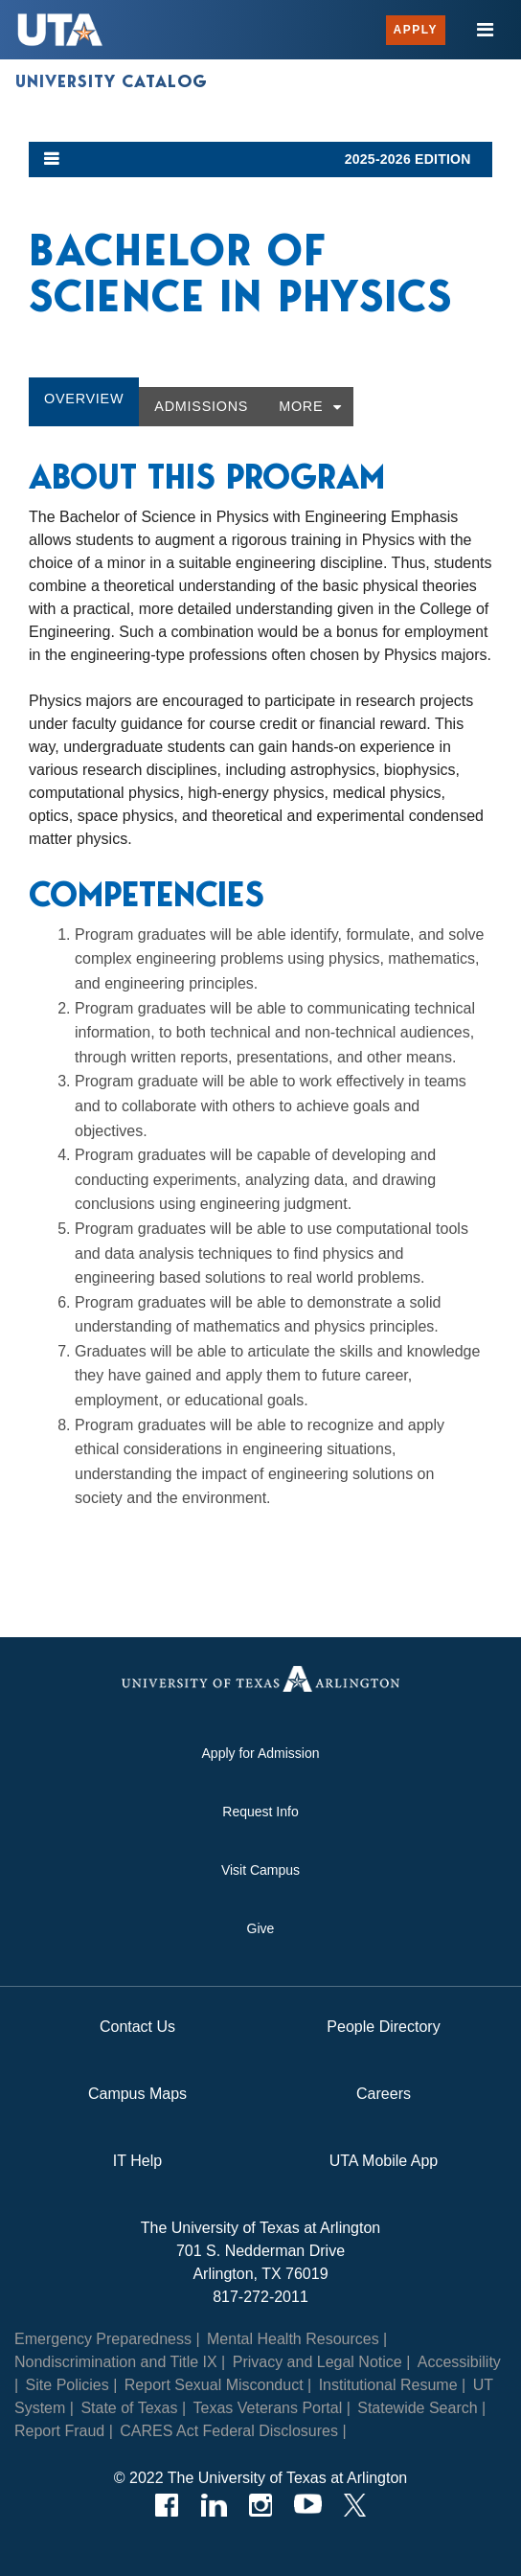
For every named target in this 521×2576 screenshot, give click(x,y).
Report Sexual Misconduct (214, 2385)
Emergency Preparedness (103, 2339)
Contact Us (137, 2026)
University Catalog (111, 81)
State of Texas (128, 2408)
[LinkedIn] (214, 2505)
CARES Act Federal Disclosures (229, 2431)
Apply (416, 29)
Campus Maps (137, 2094)
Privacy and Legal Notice (317, 2362)
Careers (383, 2094)
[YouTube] (308, 2505)
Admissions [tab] (201, 406)
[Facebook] (167, 2505)
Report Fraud (59, 2431)
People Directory (383, 2026)
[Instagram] (261, 2505)
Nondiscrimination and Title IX (115, 2362)
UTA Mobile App (384, 2161)
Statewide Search (417, 2408)
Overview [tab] (84, 398)
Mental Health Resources (293, 2339)
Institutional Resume (388, 2385)
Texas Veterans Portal (268, 2408)
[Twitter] (355, 2505)
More (301, 406)
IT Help (137, 2161)
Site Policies (67, 2385)
